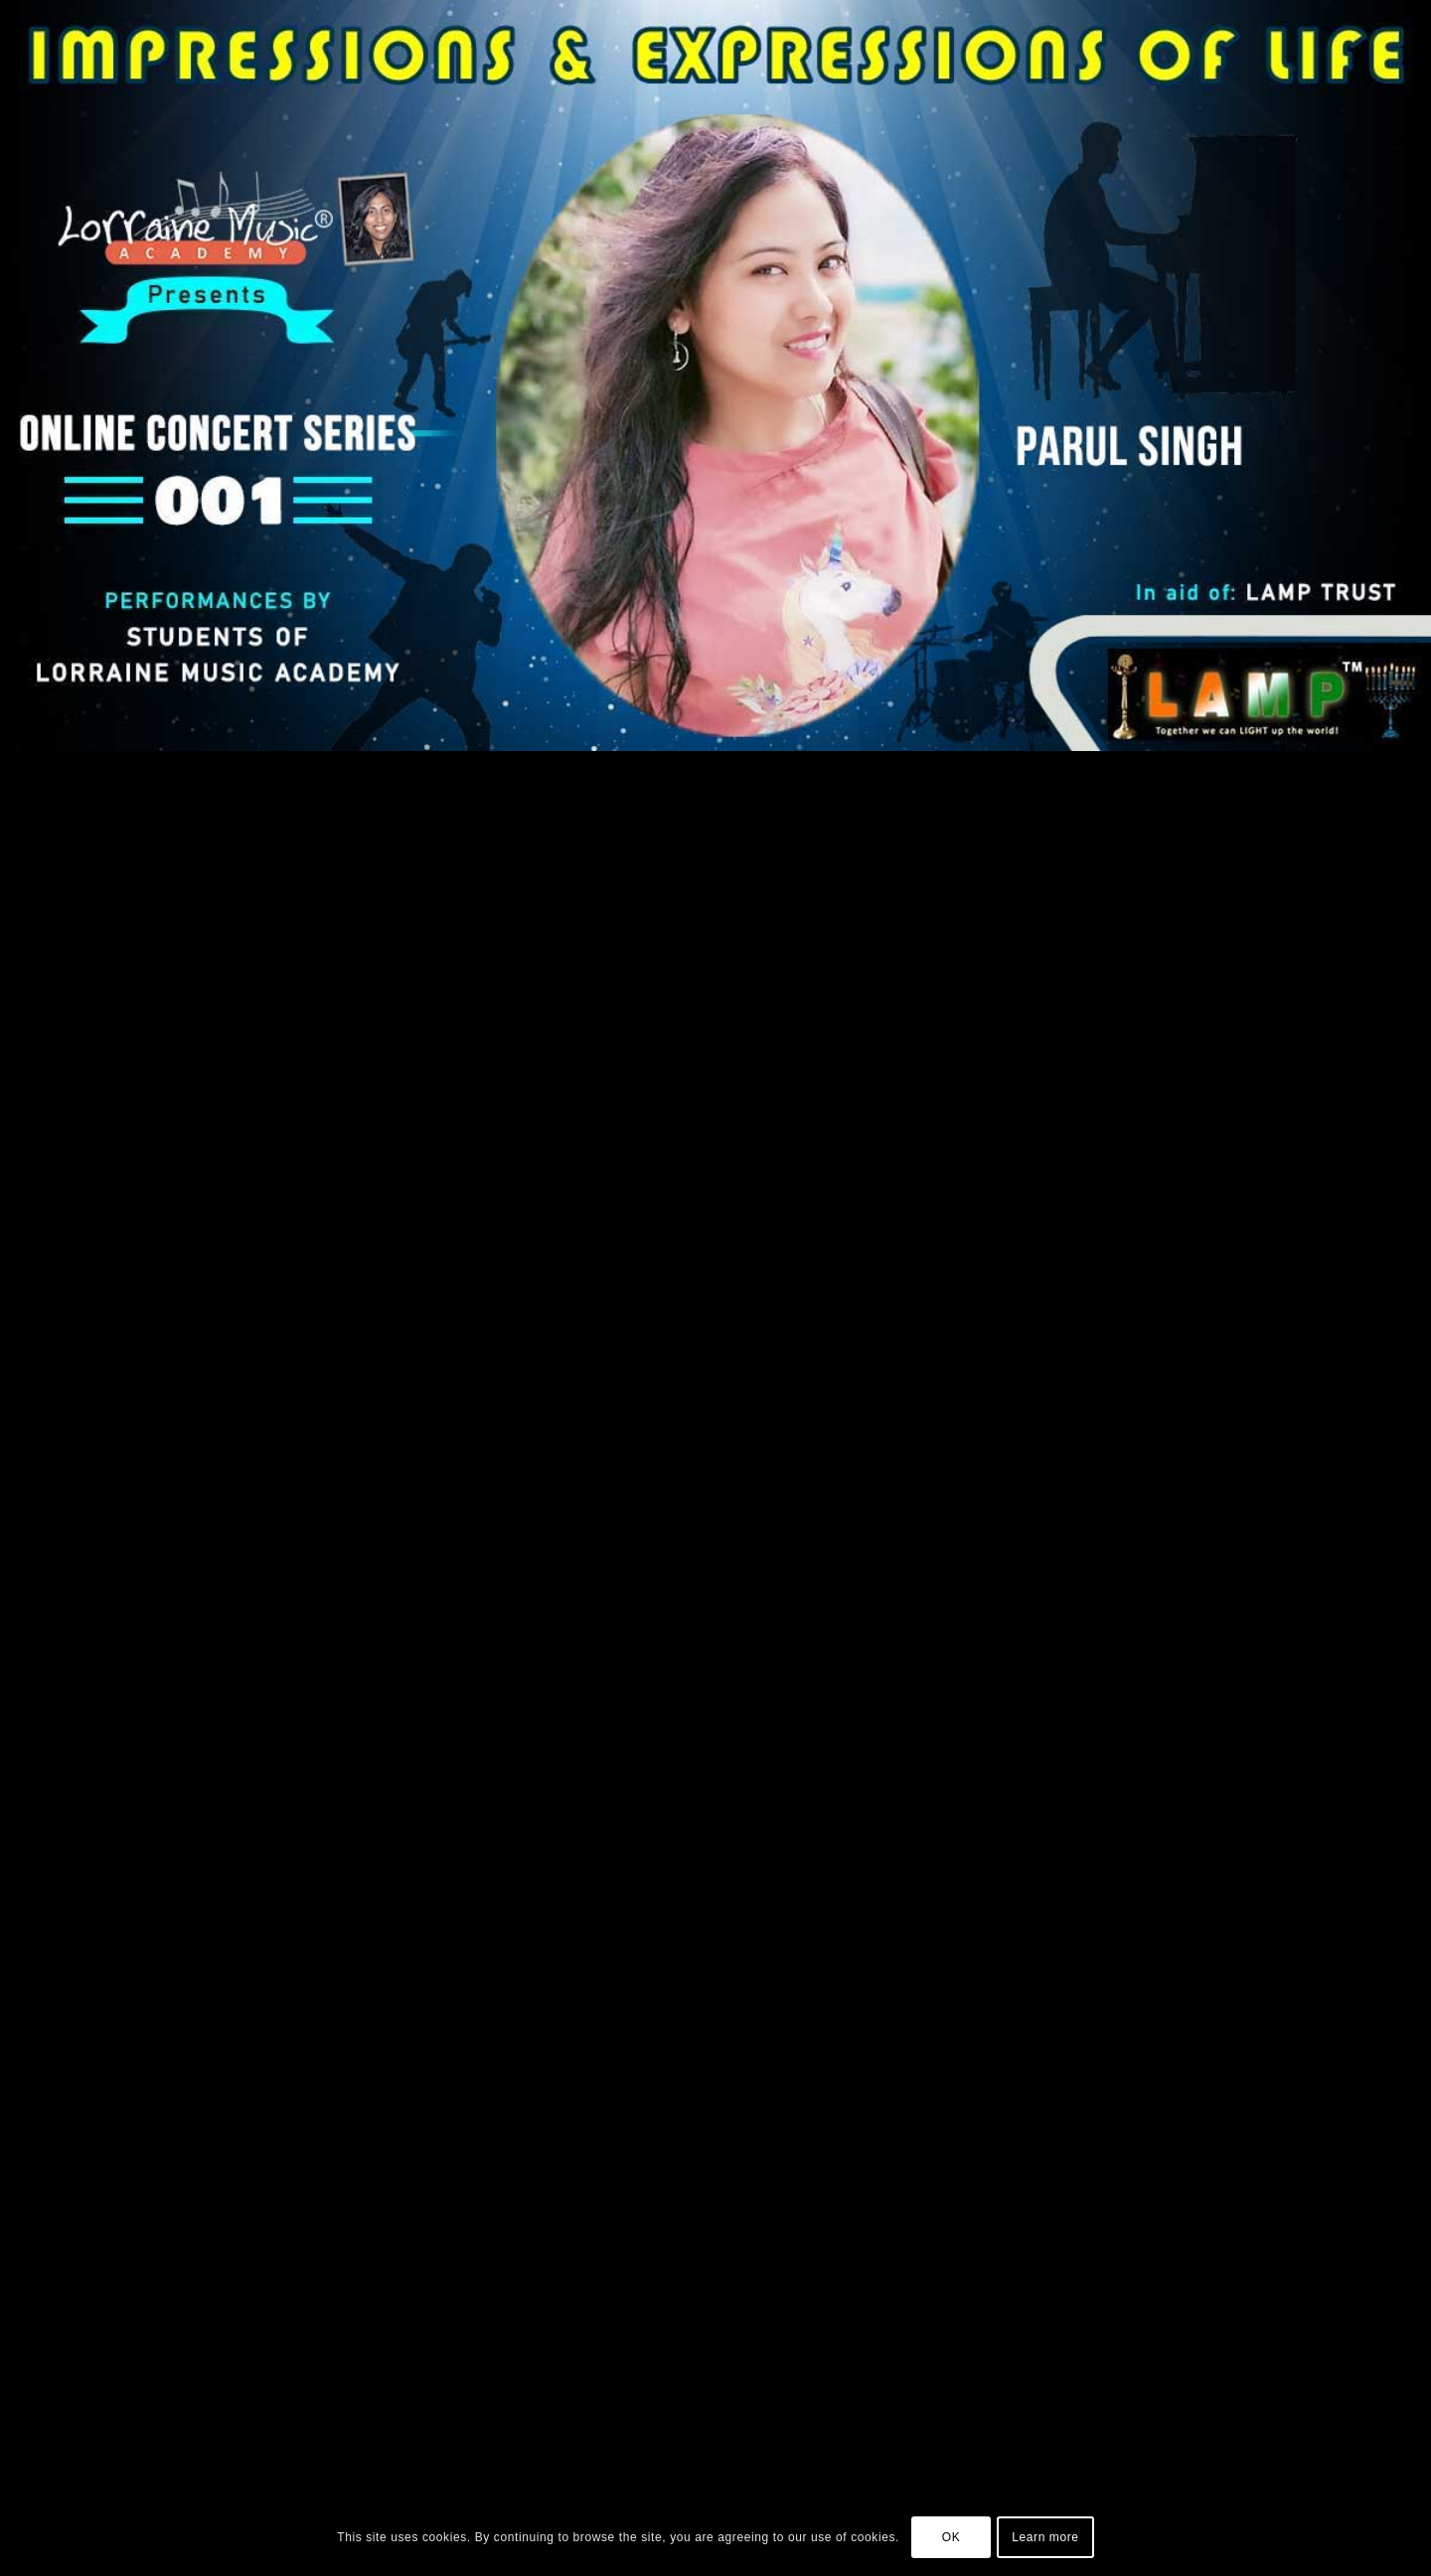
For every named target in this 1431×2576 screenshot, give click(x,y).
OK (951, 2537)
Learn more (1045, 2537)
